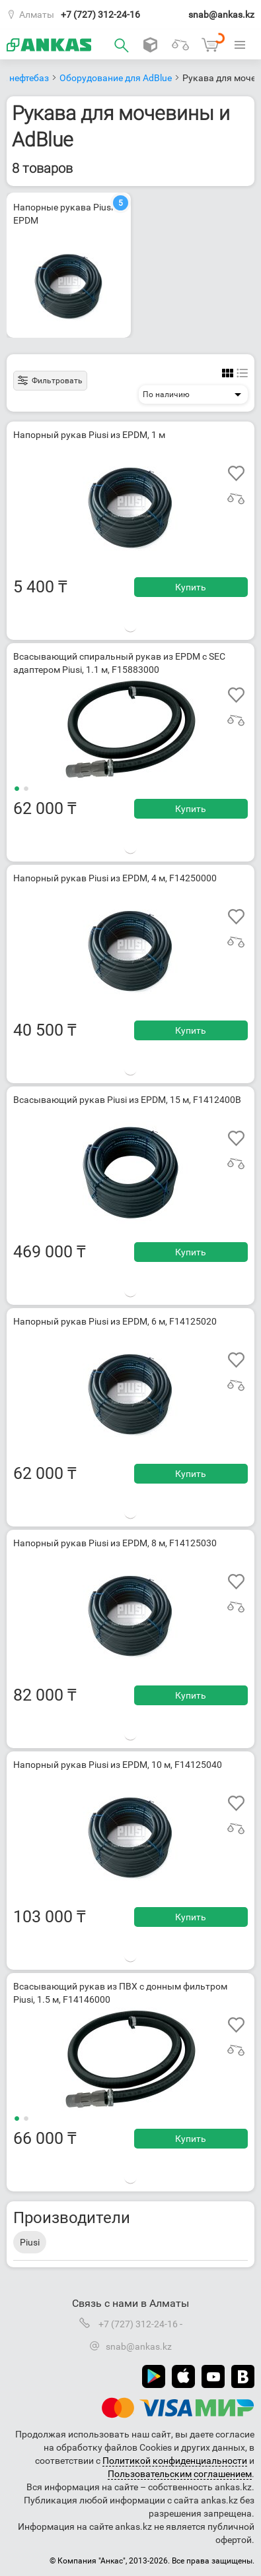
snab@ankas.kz (221, 14)
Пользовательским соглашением (180, 2473)
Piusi (30, 2242)
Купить (190, 587)
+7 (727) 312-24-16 (100, 14)
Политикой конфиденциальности (174, 2460)
